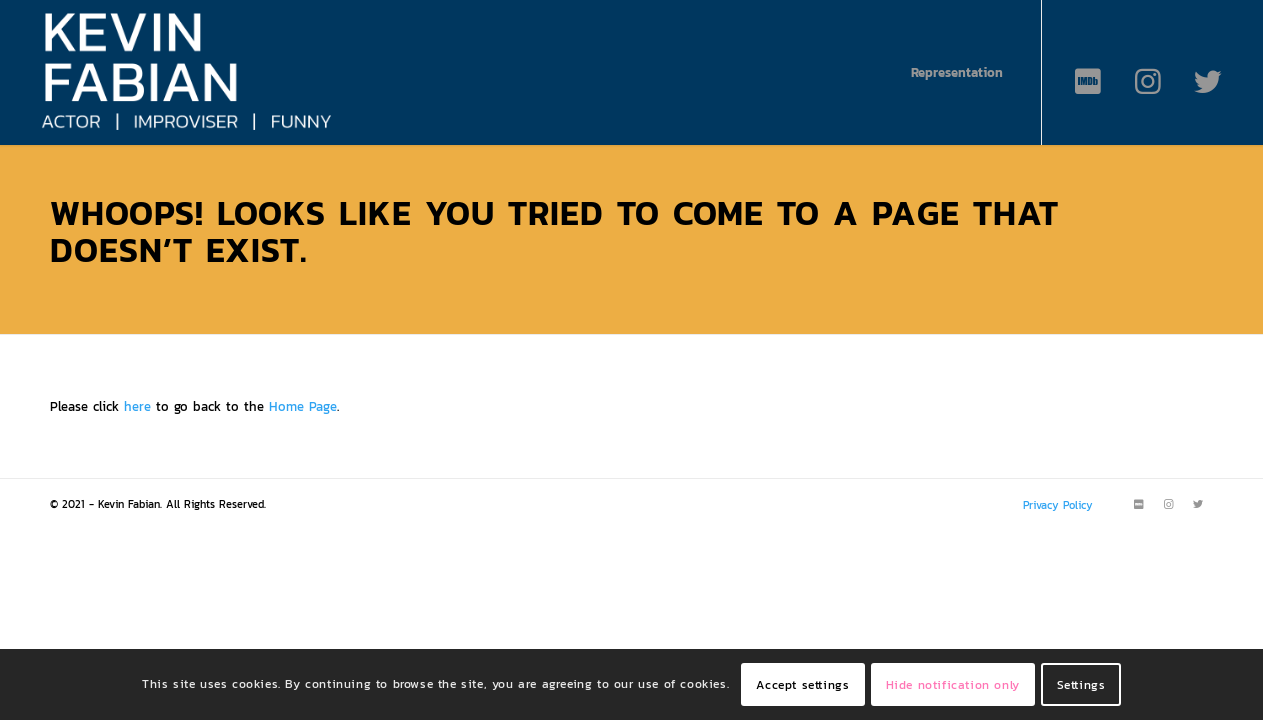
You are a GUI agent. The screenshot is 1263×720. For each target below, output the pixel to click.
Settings (1081, 685)
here (137, 406)
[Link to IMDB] (1088, 82)
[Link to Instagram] (1148, 82)
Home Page (303, 406)
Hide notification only (953, 685)
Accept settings (802, 685)
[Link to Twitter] (1208, 82)
